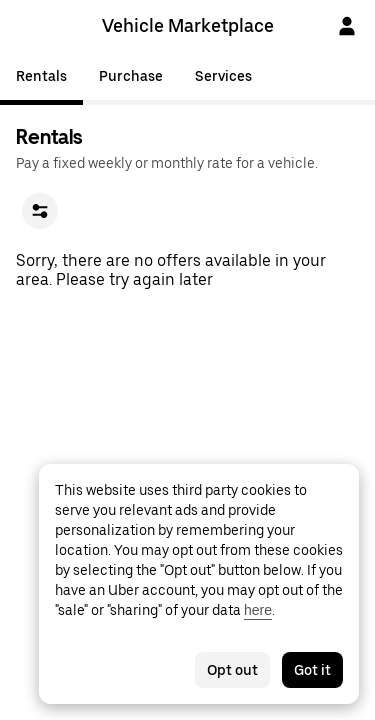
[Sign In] (347, 26)
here (258, 610)
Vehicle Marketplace (188, 25)
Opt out (232, 670)
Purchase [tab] (131, 76)
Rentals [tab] (41, 76)
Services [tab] (223, 76)
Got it (312, 670)
